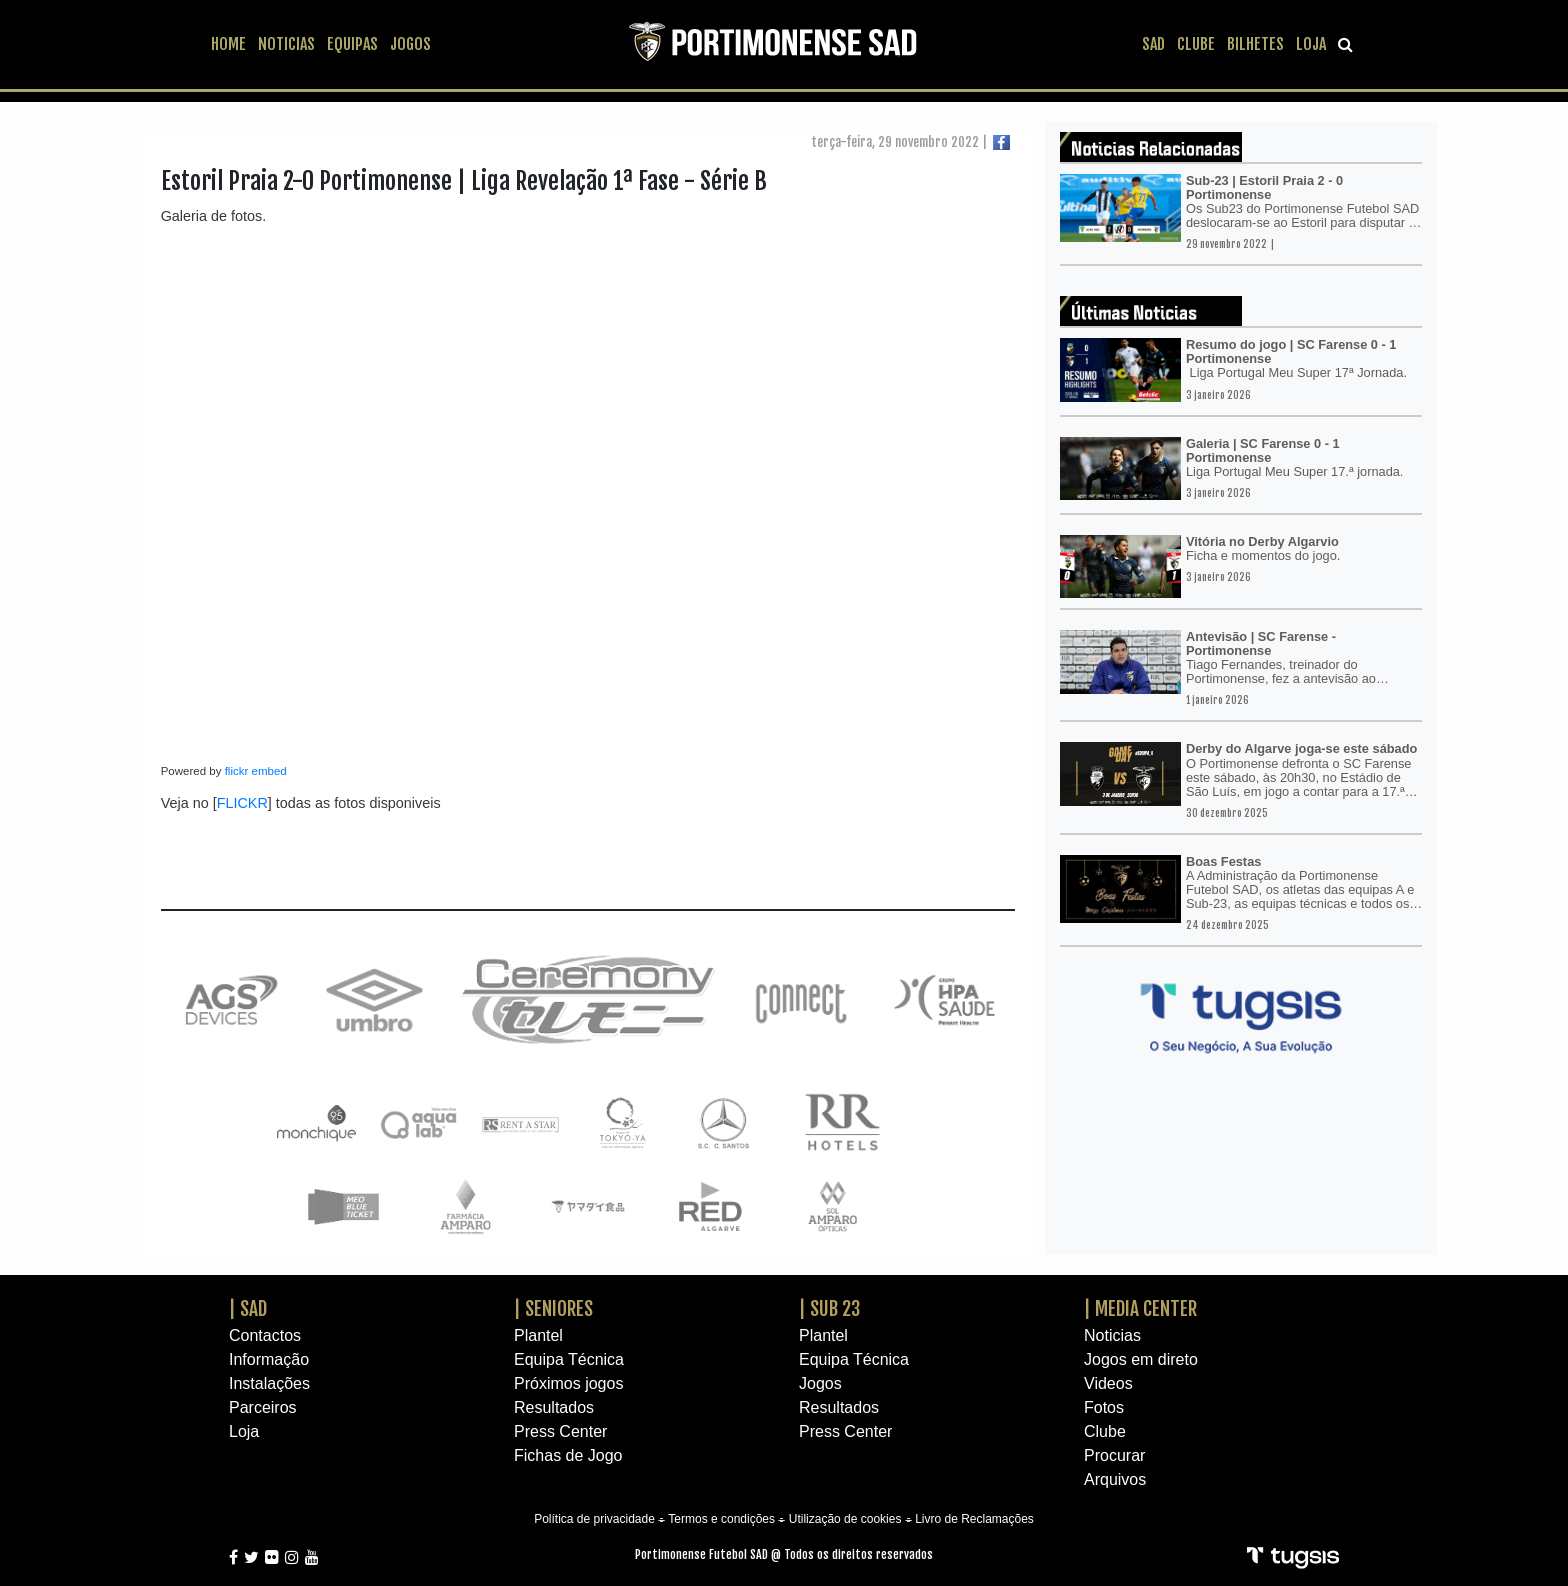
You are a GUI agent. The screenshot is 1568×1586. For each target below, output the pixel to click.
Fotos (1104, 1407)
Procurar (1114, 1455)
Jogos (820, 1383)
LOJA (1311, 44)
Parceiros (263, 1407)
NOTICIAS (286, 44)
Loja (244, 1431)
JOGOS (410, 44)
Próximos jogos (568, 1383)
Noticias (1112, 1335)
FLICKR (242, 803)
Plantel (538, 1335)
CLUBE (1196, 44)
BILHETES (1255, 44)
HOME (228, 44)
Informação (269, 1359)
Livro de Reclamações (974, 1519)
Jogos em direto (1141, 1359)
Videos (1108, 1383)
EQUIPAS (352, 44)
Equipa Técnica (569, 1359)
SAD (1153, 44)
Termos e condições (721, 1519)
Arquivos (1115, 1479)
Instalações (269, 1383)
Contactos (265, 1335)
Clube (1105, 1431)
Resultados (554, 1407)
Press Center (560, 1431)
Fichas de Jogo (568, 1455)
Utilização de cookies (845, 1519)
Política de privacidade (594, 1519)
